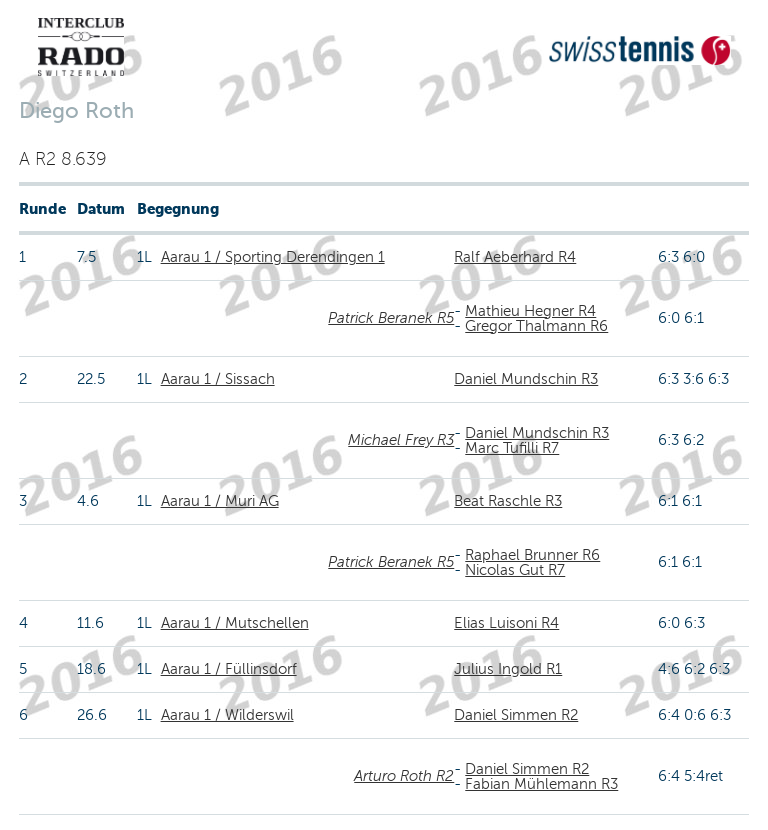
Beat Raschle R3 (508, 501)
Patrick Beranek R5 (391, 318)
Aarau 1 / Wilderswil (227, 715)
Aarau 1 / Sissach (218, 379)
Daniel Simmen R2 (516, 715)
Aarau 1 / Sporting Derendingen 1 (273, 257)
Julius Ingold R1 (508, 669)
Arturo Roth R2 (404, 776)
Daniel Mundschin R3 (526, 379)
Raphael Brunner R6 (532, 555)
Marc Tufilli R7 (512, 448)
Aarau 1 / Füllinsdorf (229, 669)
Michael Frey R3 (401, 440)
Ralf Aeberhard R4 (515, 257)
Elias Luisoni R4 (506, 623)
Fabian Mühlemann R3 (541, 784)
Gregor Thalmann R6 (536, 326)
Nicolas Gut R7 (515, 570)
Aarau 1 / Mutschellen (235, 623)
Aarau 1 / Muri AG (220, 501)
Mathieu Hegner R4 (530, 311)
